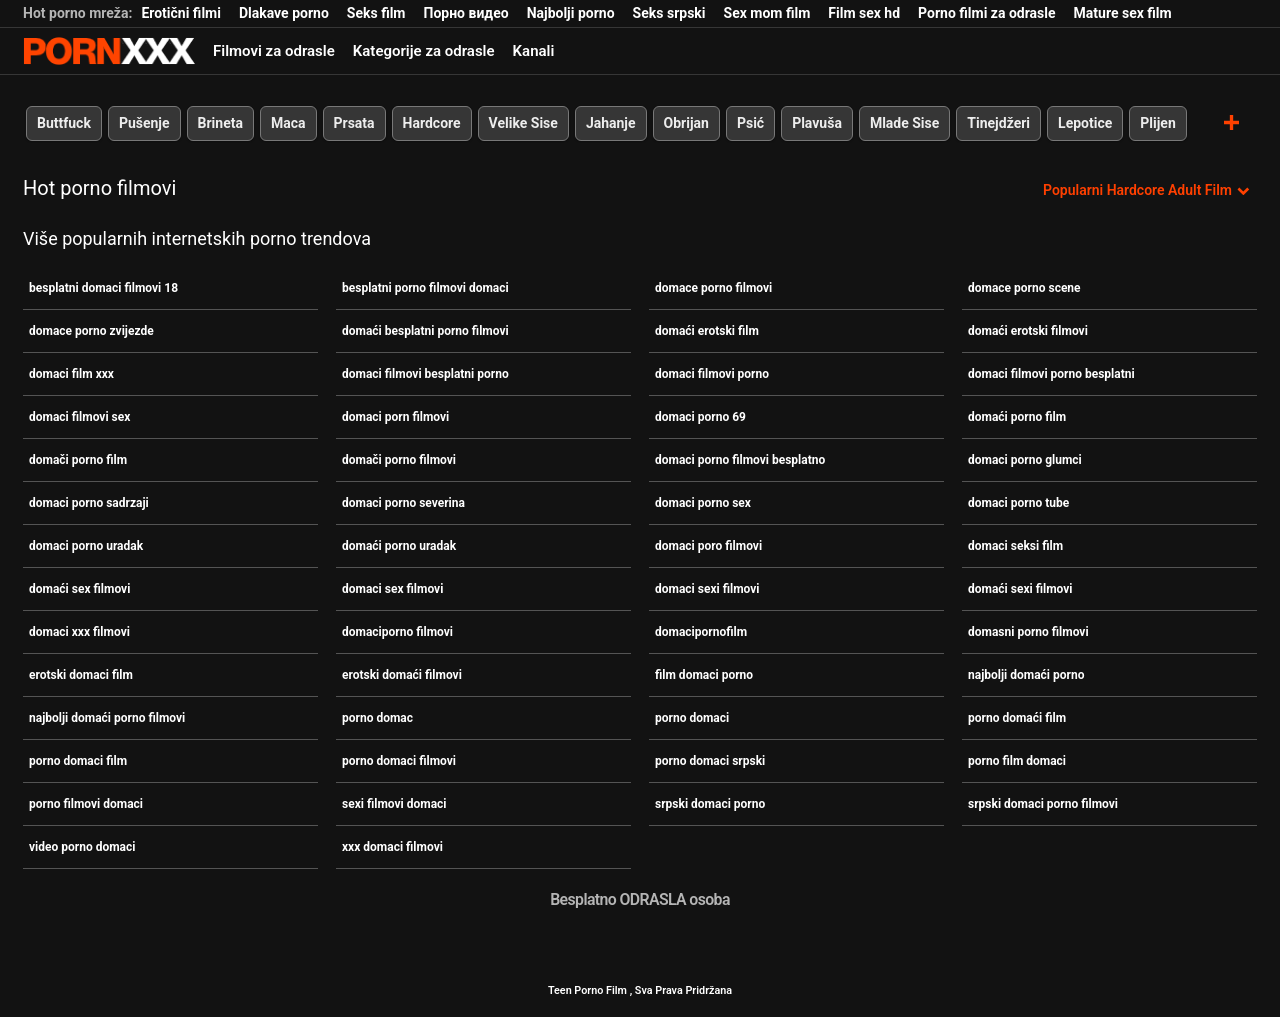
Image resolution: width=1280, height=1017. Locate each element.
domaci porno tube (1018, 503)
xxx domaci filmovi (392, 847)
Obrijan (686, 123)
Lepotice (1085, 123)
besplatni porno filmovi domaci (425, 288)
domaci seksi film (1015, 546)
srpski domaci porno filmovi (1043, 804)
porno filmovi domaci (86, 804)
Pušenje (144, 123)
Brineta (220, 123)
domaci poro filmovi (708, 546)
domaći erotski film (707, 331)
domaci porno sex (703, 503)
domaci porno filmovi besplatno (740, 460)
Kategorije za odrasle (424, 51)
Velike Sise (523, 123)
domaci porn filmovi (395, 417)
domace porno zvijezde (91, 331)
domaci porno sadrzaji (89, 503)
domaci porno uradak (86, 546)
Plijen (1158, 123)
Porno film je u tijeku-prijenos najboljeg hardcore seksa (109, 51)
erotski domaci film (81, 675)
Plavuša (817, 123)
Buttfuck (64, 123)
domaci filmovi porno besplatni (1051, 374)
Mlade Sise (904, 123)
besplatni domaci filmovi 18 (103, 288)
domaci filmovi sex (79, 417)
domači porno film (78, 460)
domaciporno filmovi (397, 632)
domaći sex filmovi (79, 589)
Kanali (534, 51)
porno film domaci (1017, 761)
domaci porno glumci (1025, 460)
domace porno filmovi (713, 288)
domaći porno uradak (399, 546)
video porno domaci (82, 847)
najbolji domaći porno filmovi (107, 718)
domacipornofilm (701, 632)
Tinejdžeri (998, 123)
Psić (750, 123)
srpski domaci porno (710, 804)
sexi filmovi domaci (394, 804)
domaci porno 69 (700, 417)
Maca (288, 123)
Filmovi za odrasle (274, 51)
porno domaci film (78, 761)
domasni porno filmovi (1028, 632)
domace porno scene (1024, 288)
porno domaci (692, 718)
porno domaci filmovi (399, 761)
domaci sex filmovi (392, 589)
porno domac (377, 718)
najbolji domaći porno (1026, 675)
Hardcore (432, 123)
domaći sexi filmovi (1020, 589)
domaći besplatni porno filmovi (425, 331)
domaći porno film (1017, 417)
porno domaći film (1017, 718)
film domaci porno (704, 675)
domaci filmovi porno (712, 374)
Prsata (354, 123)
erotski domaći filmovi (402, 675)
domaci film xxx (71, 374)
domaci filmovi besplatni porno (425, 374)
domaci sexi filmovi (707, 589)
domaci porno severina (403, 503)
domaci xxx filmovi (79, 632)
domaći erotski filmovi (1028, 331)
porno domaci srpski (710, 761)
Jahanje (611, 123)
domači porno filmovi (399, 460)
